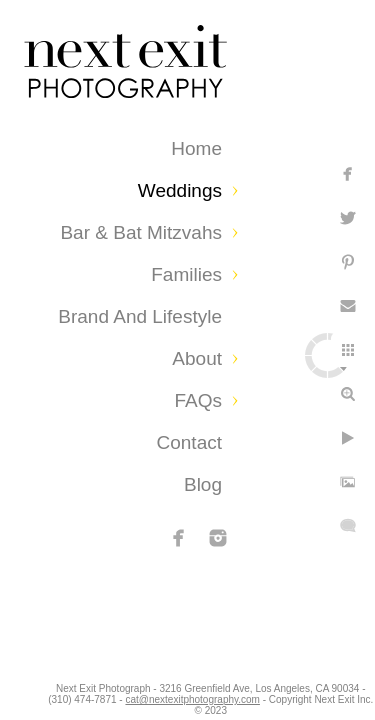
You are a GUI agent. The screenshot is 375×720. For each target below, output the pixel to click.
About (197, 358)
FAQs (198, 400)
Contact (189, 442)
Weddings (180, 190)
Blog (203, 484)
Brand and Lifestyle (140, 316)
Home (196, 148)
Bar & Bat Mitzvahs (141, 232)
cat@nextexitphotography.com (288, 694)
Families (186, 274)
